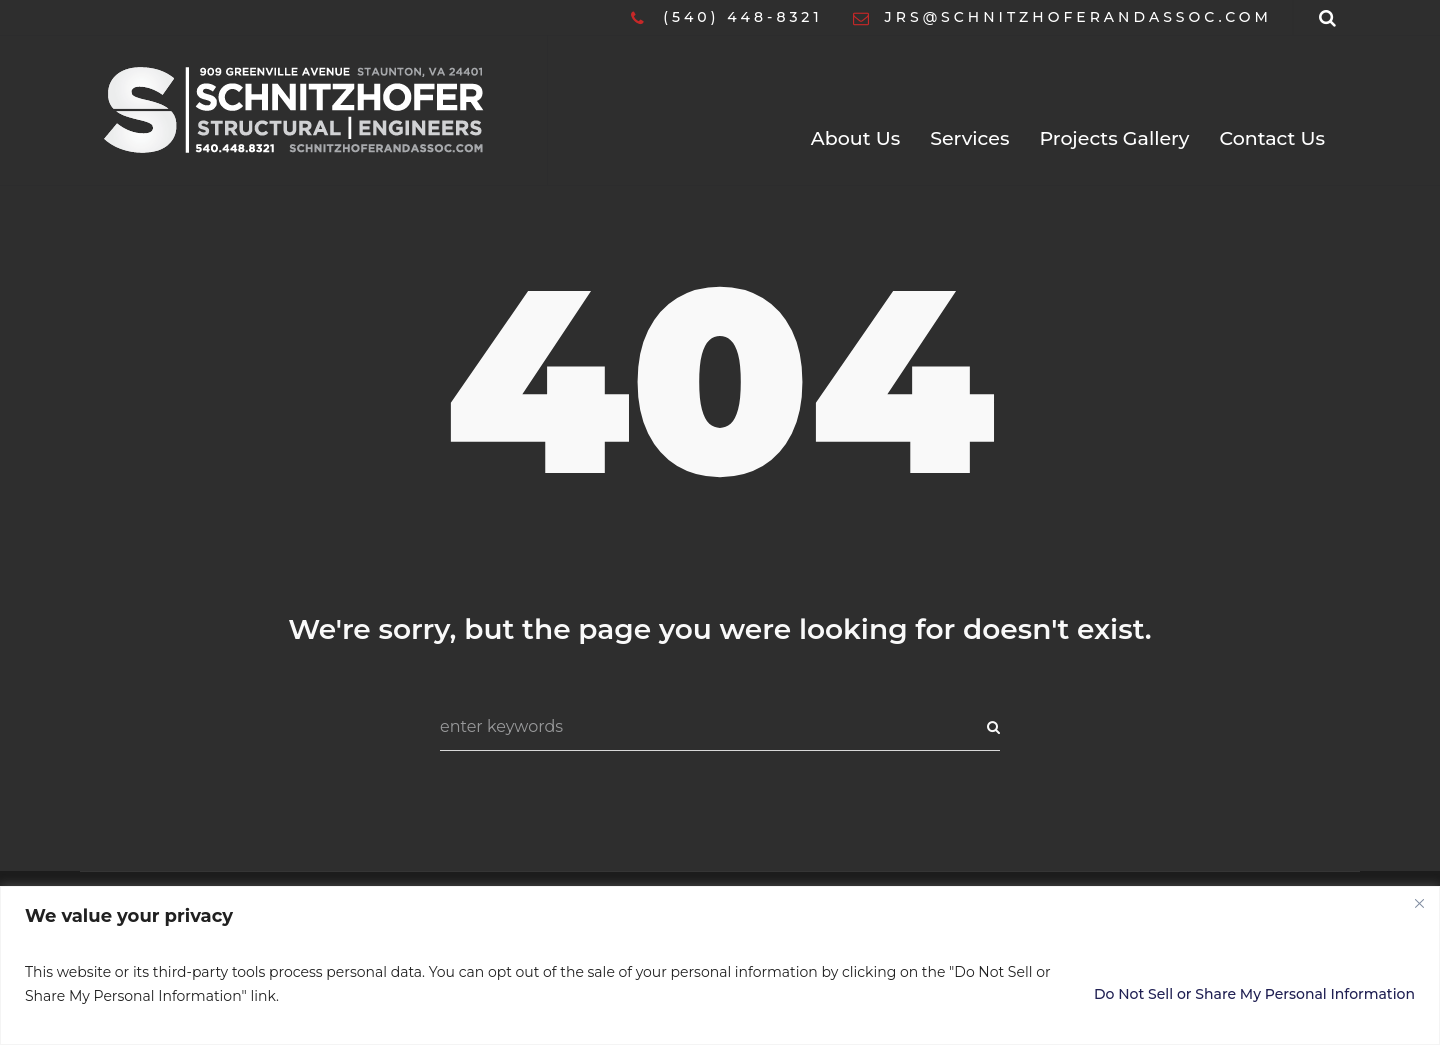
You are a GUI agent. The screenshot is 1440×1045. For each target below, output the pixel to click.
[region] (720, 965)
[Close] (1419, 903)
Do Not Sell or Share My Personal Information (1254, 994)
